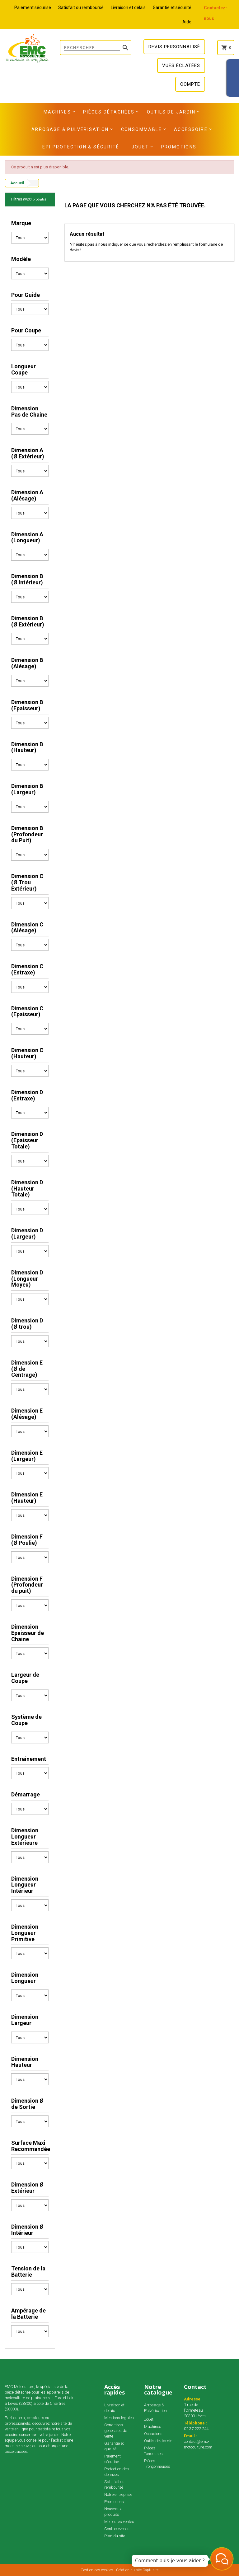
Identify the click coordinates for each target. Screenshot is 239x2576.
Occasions (153, 2433)
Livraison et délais (128, 7)
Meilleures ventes (119, 2521)
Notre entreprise (118, 2494)
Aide (186, 21)
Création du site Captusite (137, 2570)
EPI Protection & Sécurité (80, 146)
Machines (57, 111)
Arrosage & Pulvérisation (70, 129)
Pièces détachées (108, 111)
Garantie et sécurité (172, 7)
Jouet (140, 146)
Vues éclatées (181, 65)
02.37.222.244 (196, 2428)
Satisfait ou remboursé (81, 7)
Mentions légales (119, 2417)
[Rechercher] (95, 47)
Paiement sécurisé (32, 7)
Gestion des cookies (97, 2570)
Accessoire (191, 129)
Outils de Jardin (171, 111)
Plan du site (114, 2536)
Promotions (179, 146)
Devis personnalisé (174, 47)
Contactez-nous (118, 2528)
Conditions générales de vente (115, 2430)
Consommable (141, 129)
